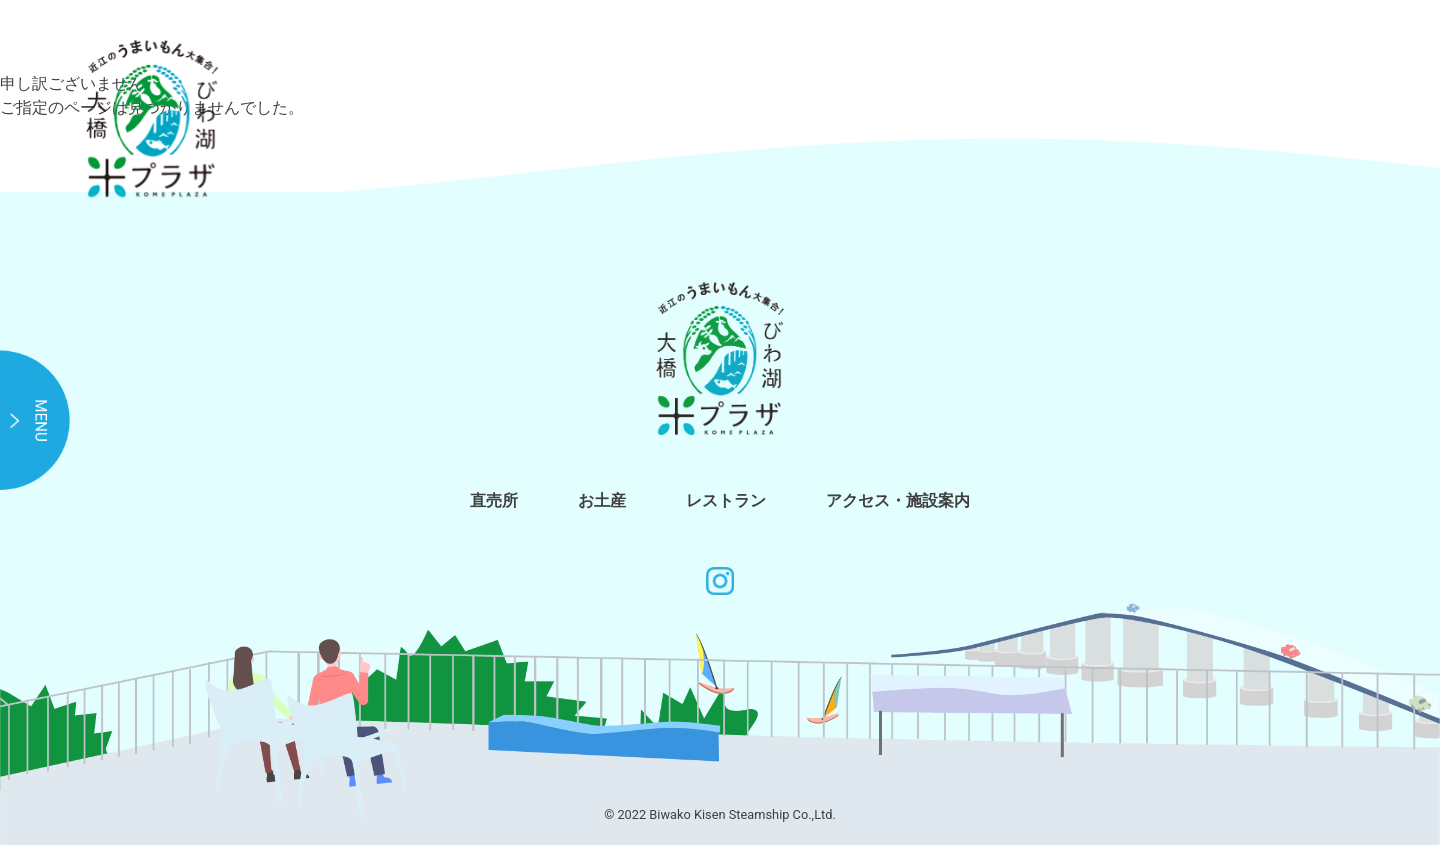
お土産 (602, 500)
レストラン (726, 500)
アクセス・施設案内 (898, 500)
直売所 (494, 500)
